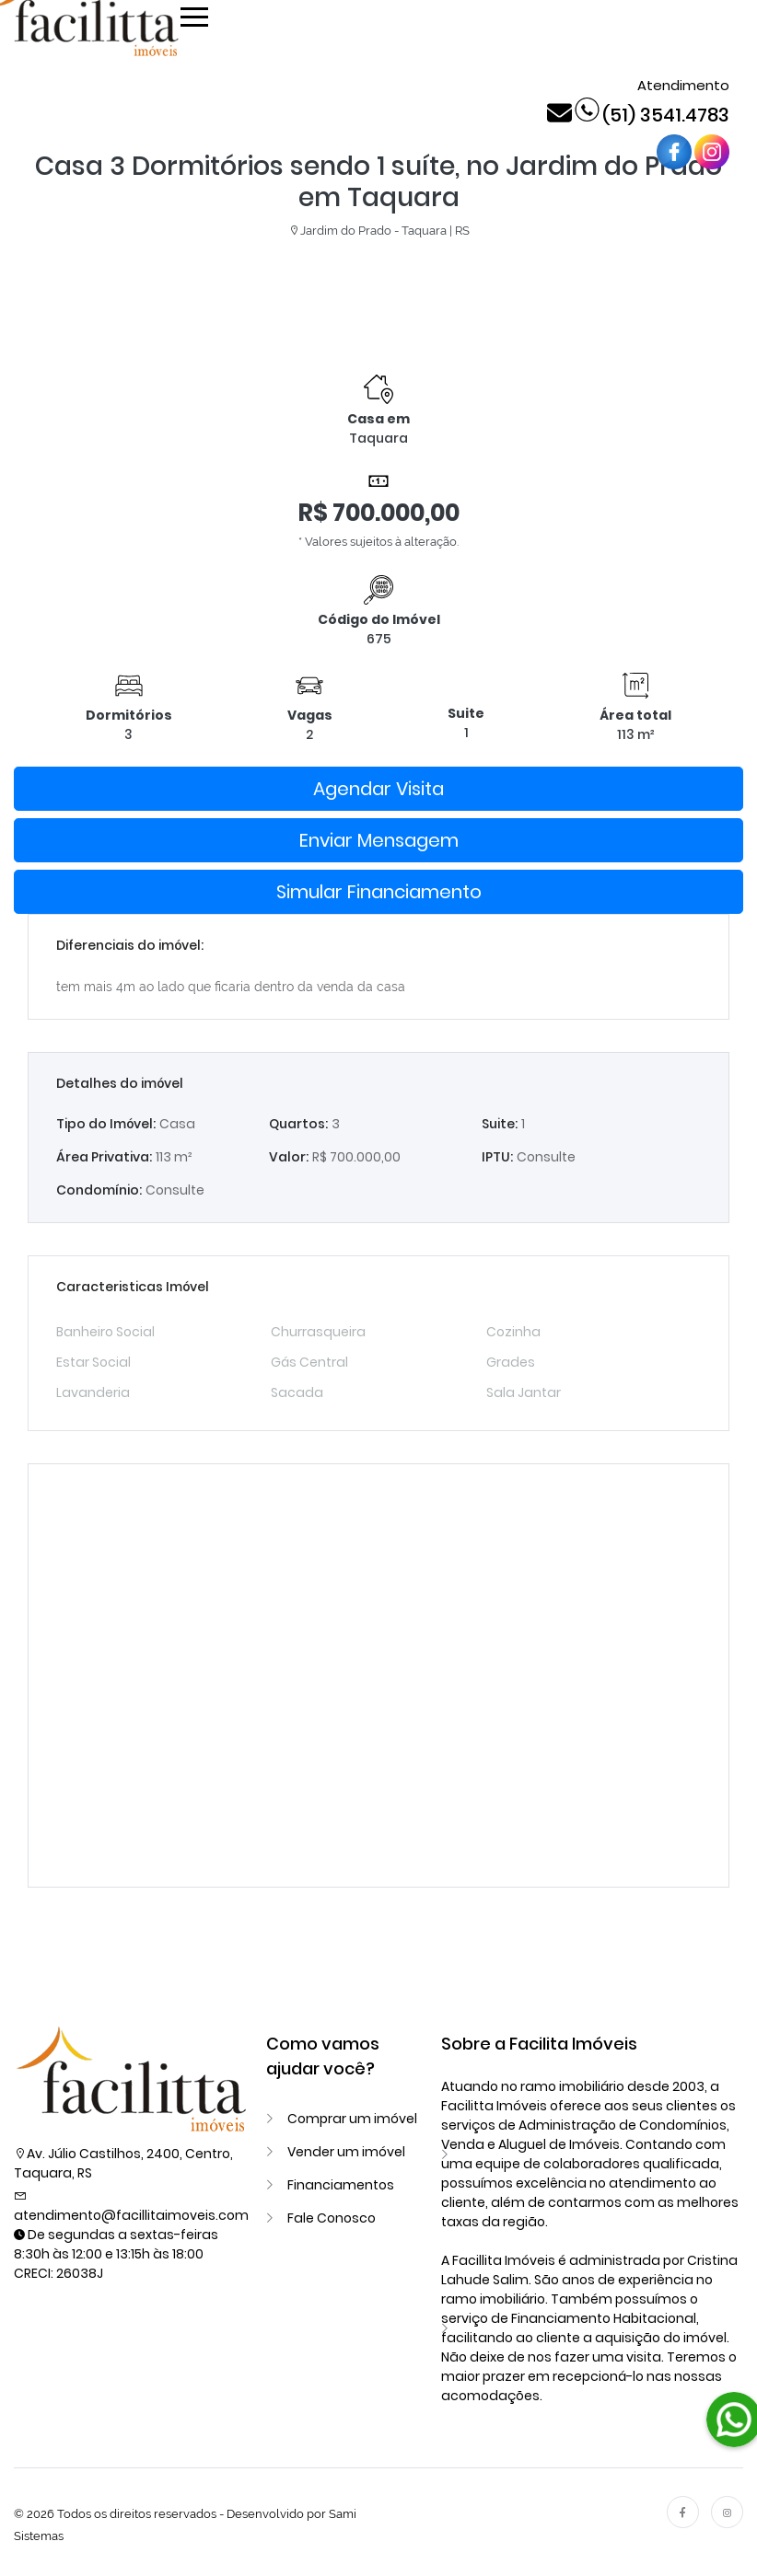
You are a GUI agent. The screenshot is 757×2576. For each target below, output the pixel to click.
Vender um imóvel (346, 2152)
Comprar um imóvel (352, 2118)
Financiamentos (340, 2185)
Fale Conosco (331, 2218)
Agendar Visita (378, 789)
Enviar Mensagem (379, 840)
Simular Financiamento (379, 892)
